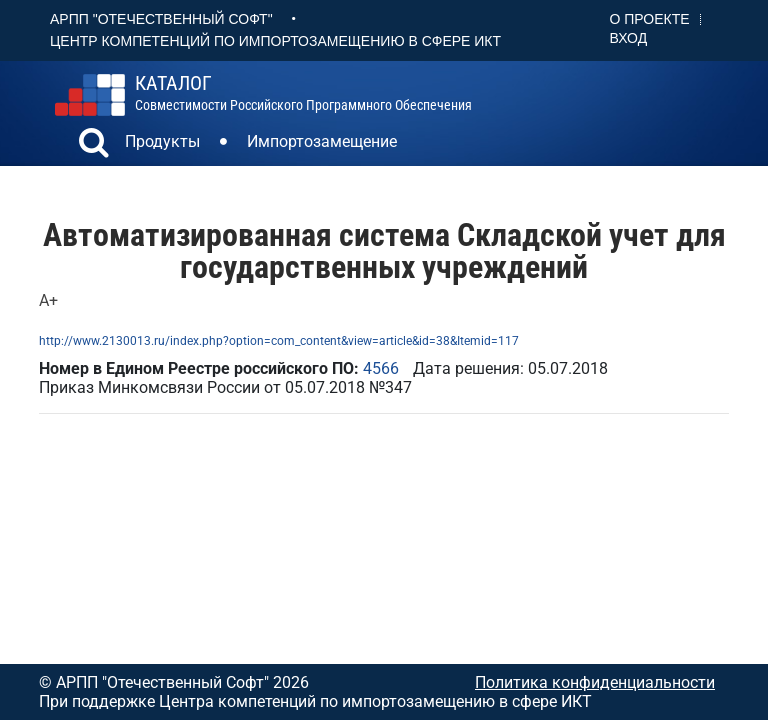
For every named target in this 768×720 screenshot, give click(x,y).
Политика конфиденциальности (595, 682)
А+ (48, 300)
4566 (381, 368)
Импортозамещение (322, 141)
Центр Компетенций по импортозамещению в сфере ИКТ (275, 41)
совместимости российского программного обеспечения (303, 93)
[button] (94, 145)
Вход (629, 38)
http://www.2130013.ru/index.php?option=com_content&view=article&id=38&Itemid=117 (279, 341)
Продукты (162, 141)
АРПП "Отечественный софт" (161, 19)
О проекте (650, 19)
